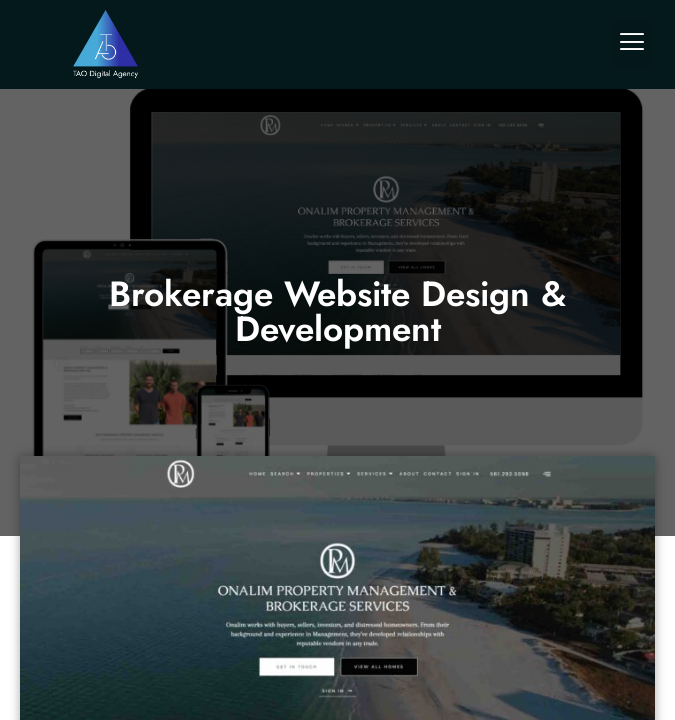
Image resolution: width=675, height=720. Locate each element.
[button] (632, 44)
